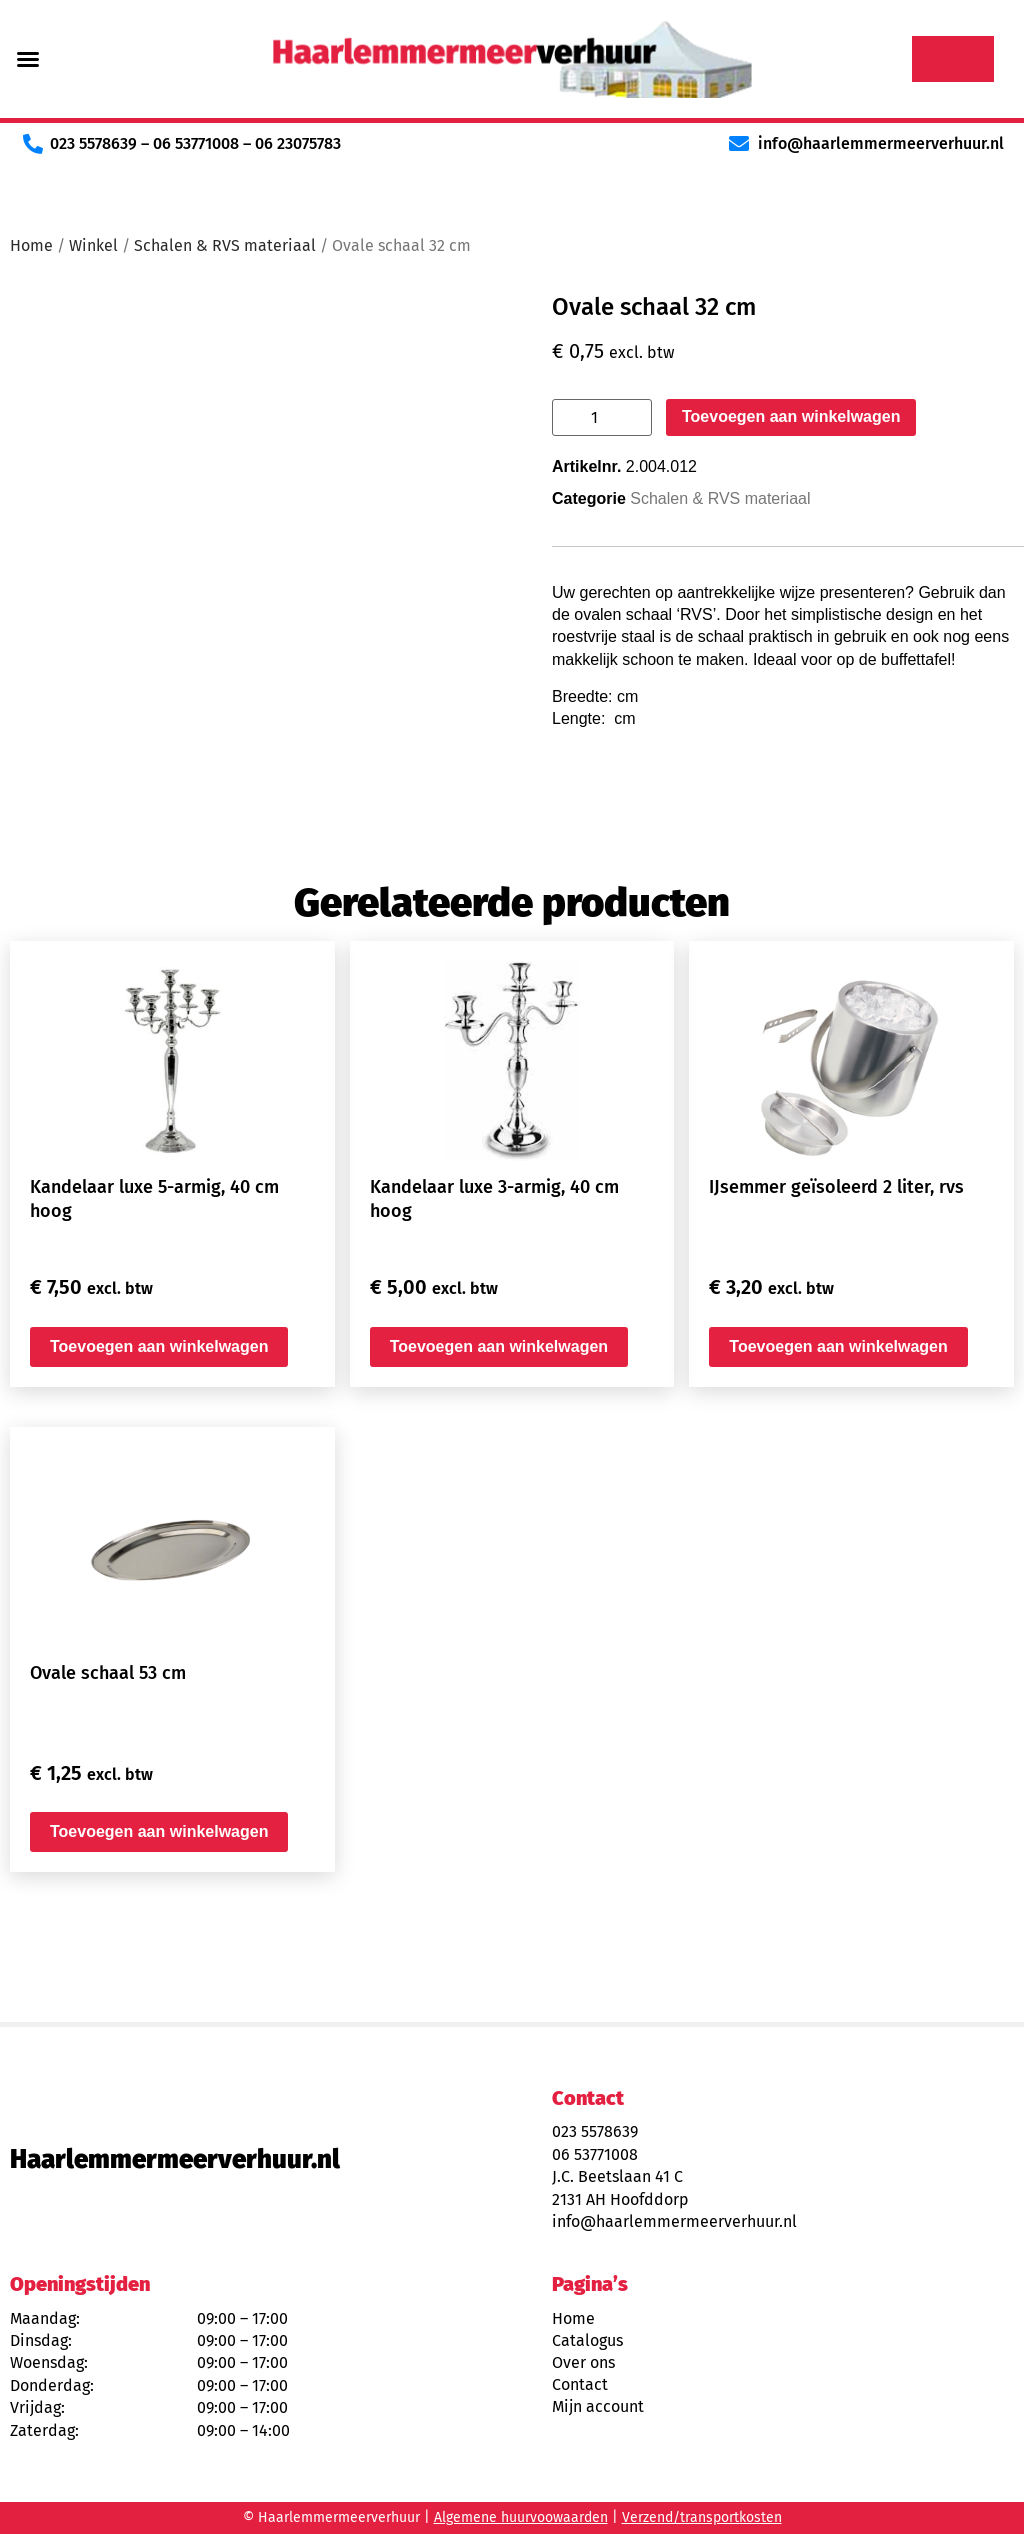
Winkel (93, 245)
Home (31, 245)
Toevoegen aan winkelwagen (791, 416)
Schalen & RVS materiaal (225, 245)
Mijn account (598, 2406)
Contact (580, 2384)
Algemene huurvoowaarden (521, 2517)
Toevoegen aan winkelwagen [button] (159, 1346)
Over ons (583, 2362)
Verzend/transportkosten (702, 2517)
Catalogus (587, 2340)
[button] (28, 59)
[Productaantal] (602, 417)
